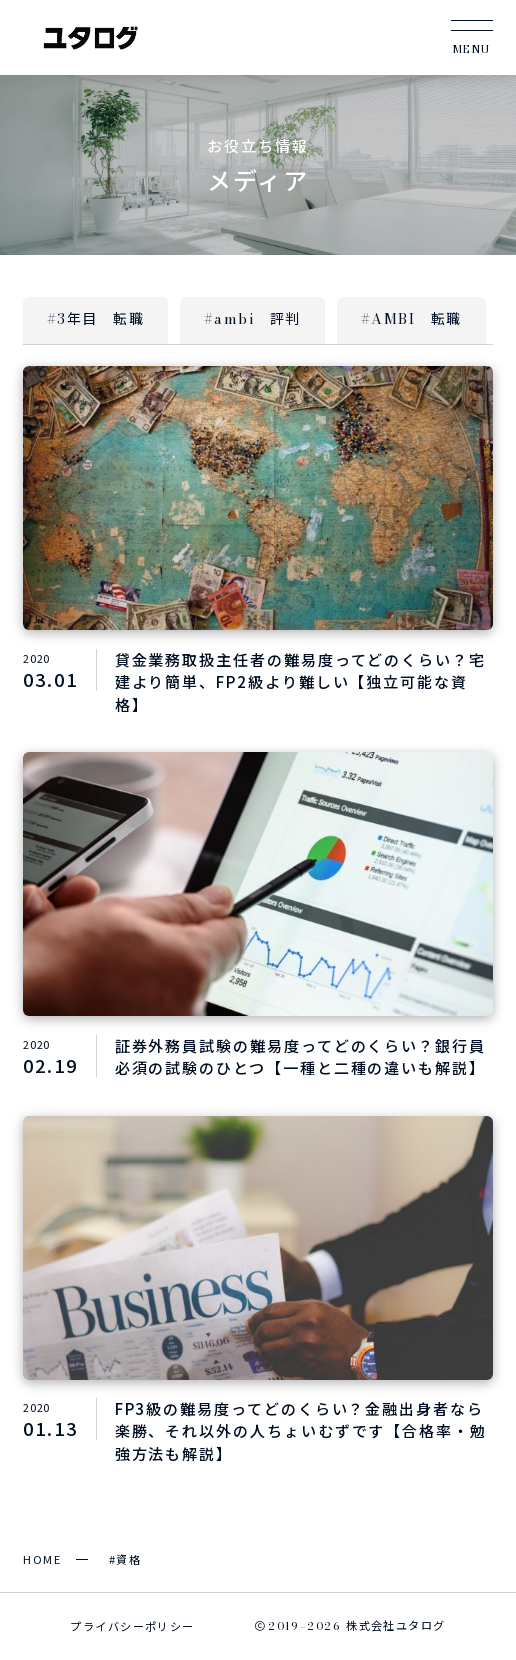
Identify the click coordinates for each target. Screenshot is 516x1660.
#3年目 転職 (95, 319)
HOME (42, 1559)
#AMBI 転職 (411, 319)
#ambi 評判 (252, 319)
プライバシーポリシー (132, 1626)
